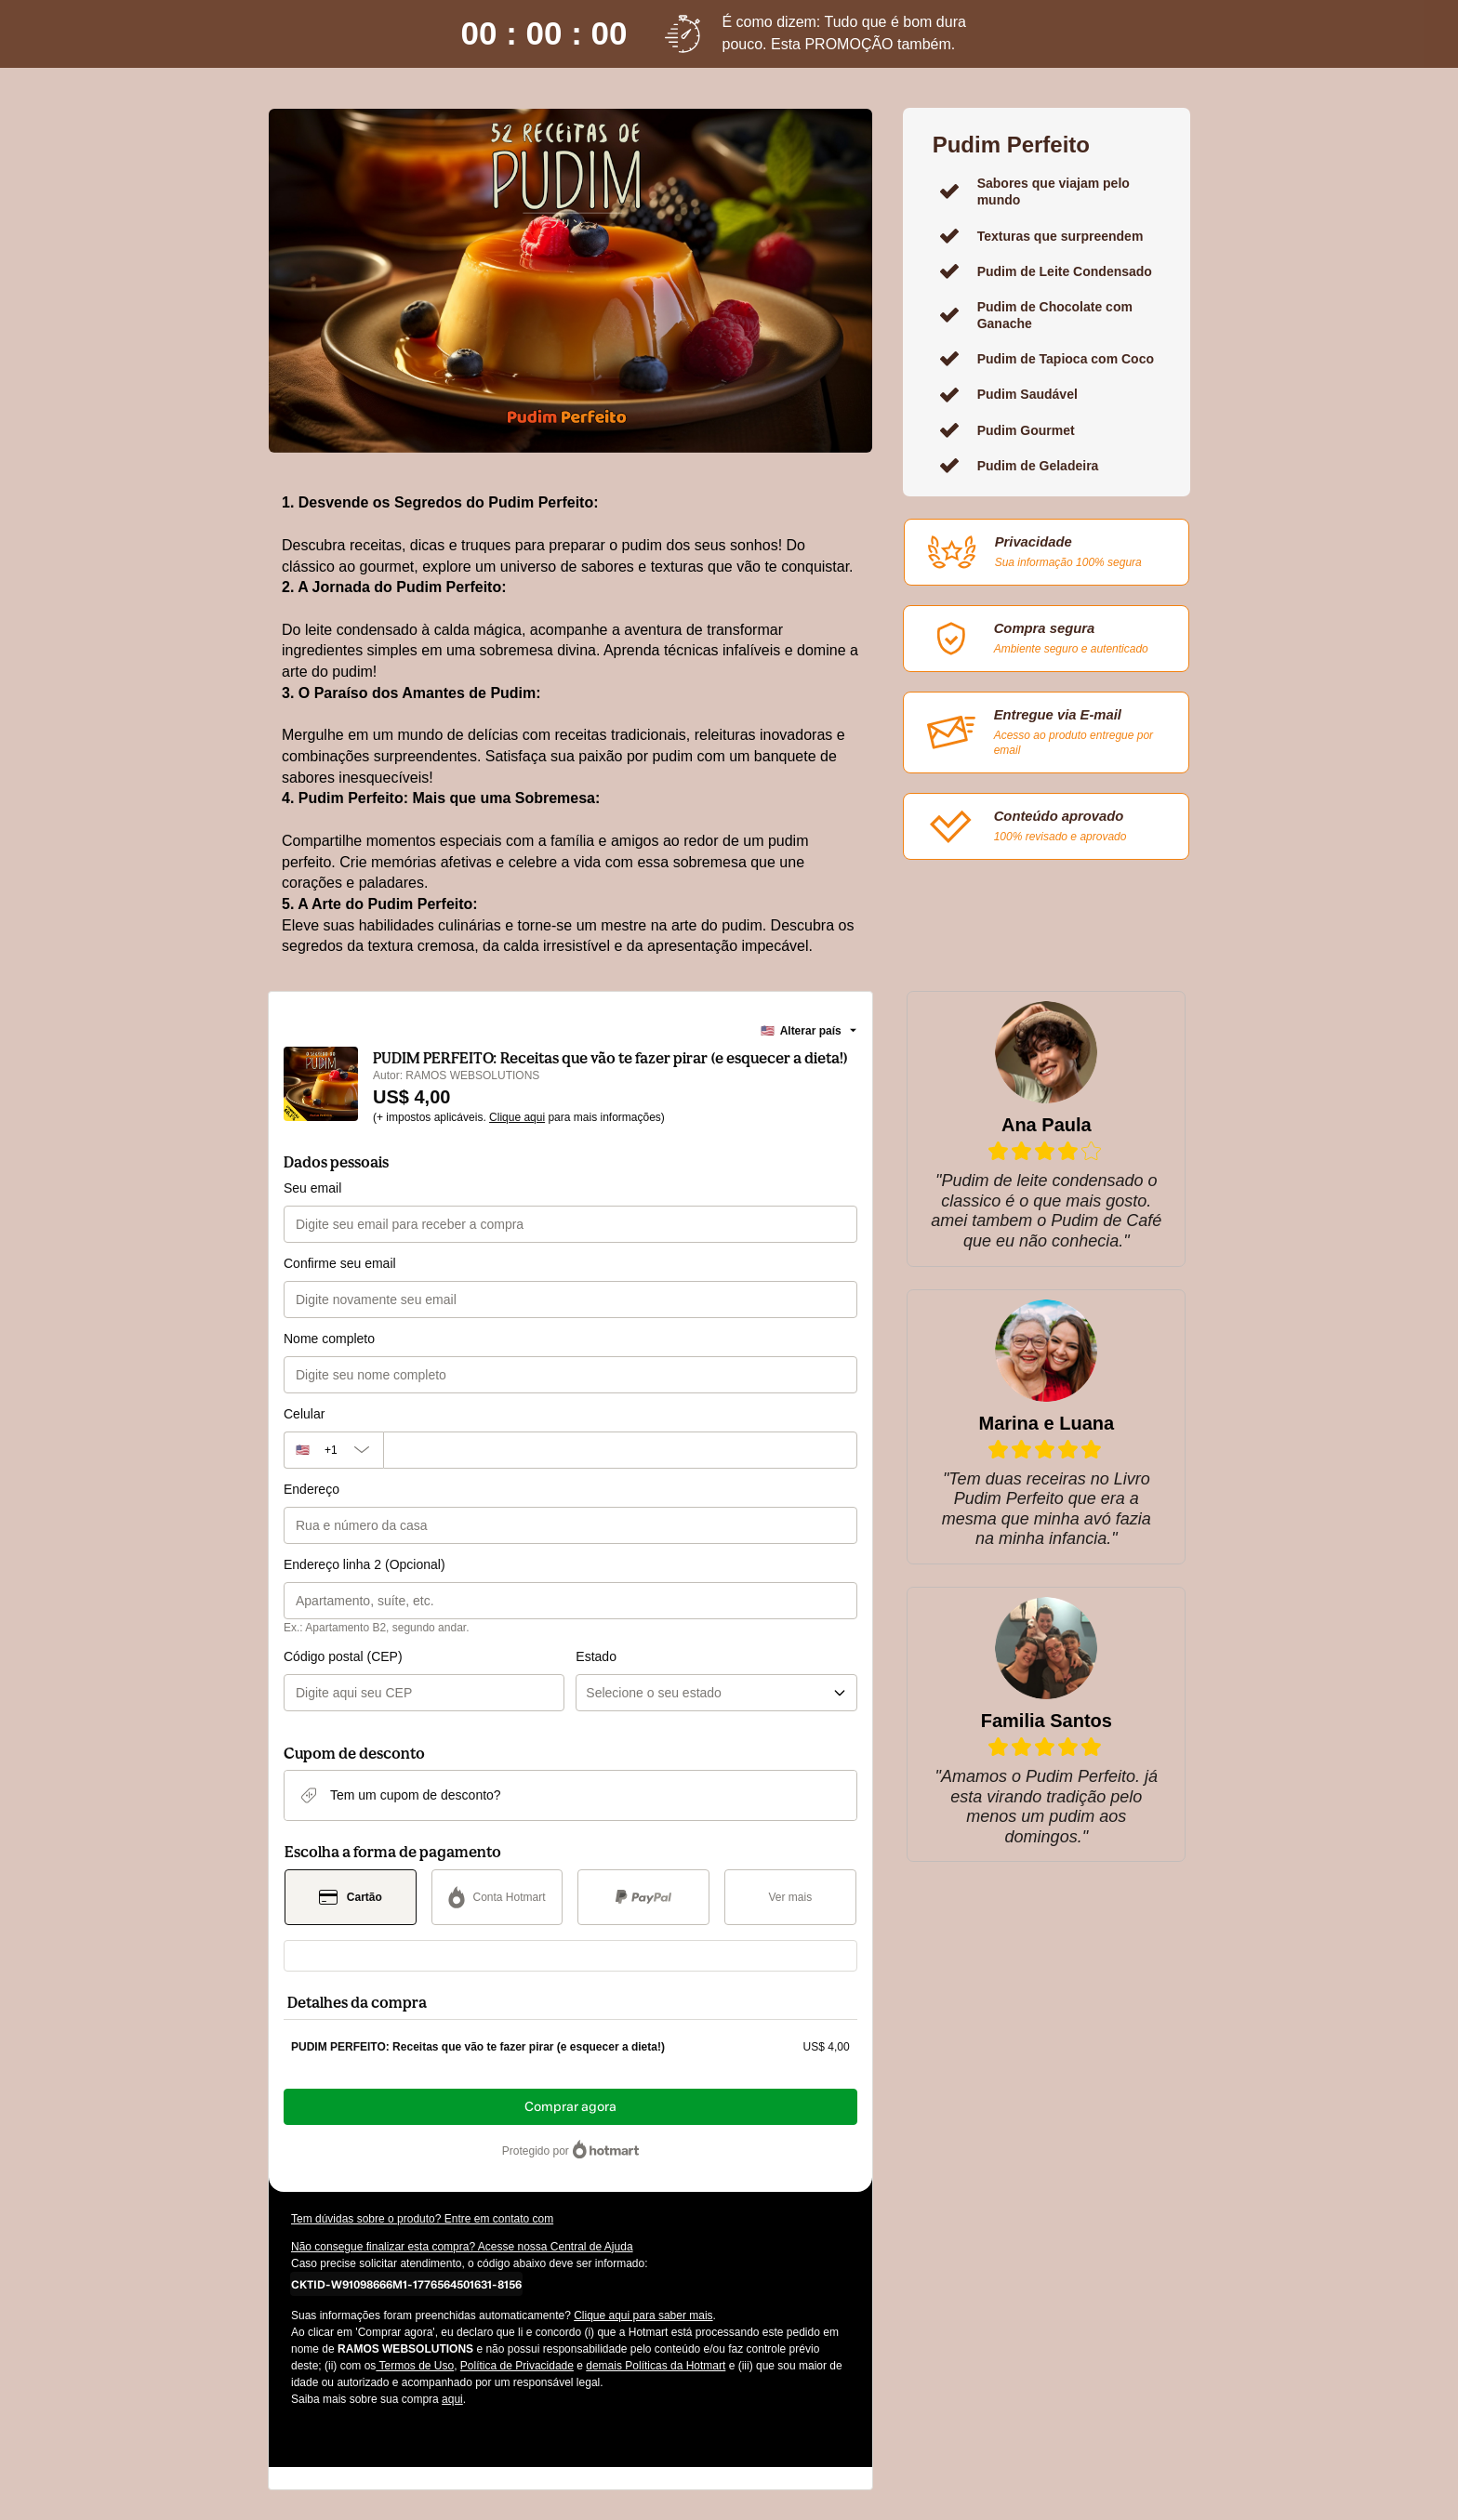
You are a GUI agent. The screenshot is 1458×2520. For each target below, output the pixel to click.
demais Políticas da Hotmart (655, 2365)
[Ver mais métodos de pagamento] (790, 1897)
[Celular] (620, 1450)
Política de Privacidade (517, 2365)
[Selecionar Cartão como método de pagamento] (350, 1897)
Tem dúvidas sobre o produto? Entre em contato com (422, 2218)
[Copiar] (406, 2284)
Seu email (312, 1188)
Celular (304, 1413)
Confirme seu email (340, 1263)
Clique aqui (517, 1117)
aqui (452, 2399)
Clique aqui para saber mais (643, 2315)
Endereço (311, 1489)
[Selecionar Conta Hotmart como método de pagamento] (497, 1897)
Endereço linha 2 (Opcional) (364, 1564)
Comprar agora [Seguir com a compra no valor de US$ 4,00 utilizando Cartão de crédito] (570, 2107)
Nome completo (329, 1338)
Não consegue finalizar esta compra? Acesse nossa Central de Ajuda (462, 2246)
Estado (596, 1656)
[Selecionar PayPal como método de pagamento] (643, 1897)
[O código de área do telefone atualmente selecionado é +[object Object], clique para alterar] (333, 1450)
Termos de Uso (415, 2365)
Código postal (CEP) (343, 1656)
